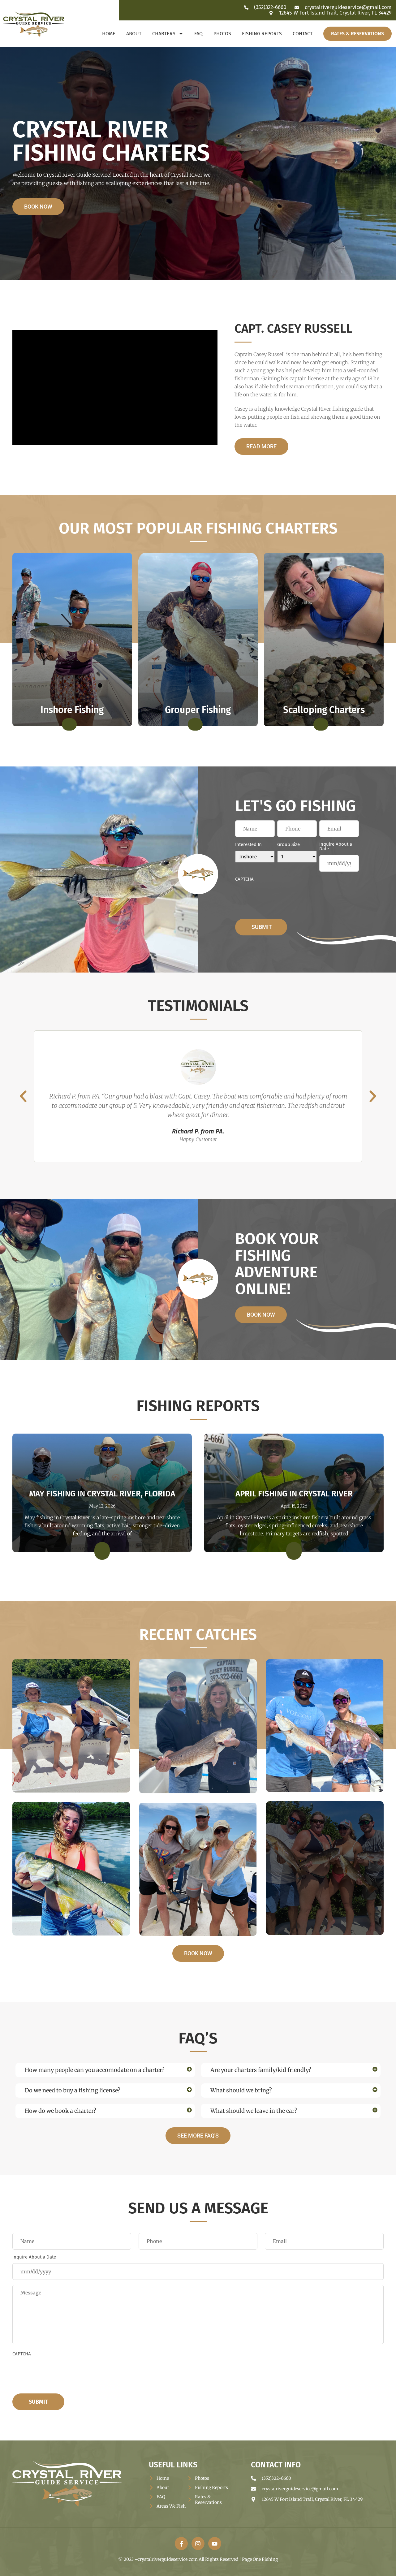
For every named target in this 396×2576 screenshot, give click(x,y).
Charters (167, 33)
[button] (23, 1096)
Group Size (288, 844)
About (133, 34)
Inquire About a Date (335, 846)
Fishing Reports (262, 34)
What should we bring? (241, 2090)
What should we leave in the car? (253, 2110)
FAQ (198, 34)
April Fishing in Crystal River (294, 1494)
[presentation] (282, 897)
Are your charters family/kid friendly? (260, 2069)
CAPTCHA (244, 879)
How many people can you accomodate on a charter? (95, 2069)
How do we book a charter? (60, 2110)
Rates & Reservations (357, 34)
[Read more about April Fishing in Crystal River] (294, 1551)
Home (108, 34)
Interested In (248, 844)
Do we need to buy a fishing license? (72, 2090)
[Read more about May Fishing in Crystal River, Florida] (102, 1551)
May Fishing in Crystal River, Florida (102, 1494)
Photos (222, 34)
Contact (302, 34)
